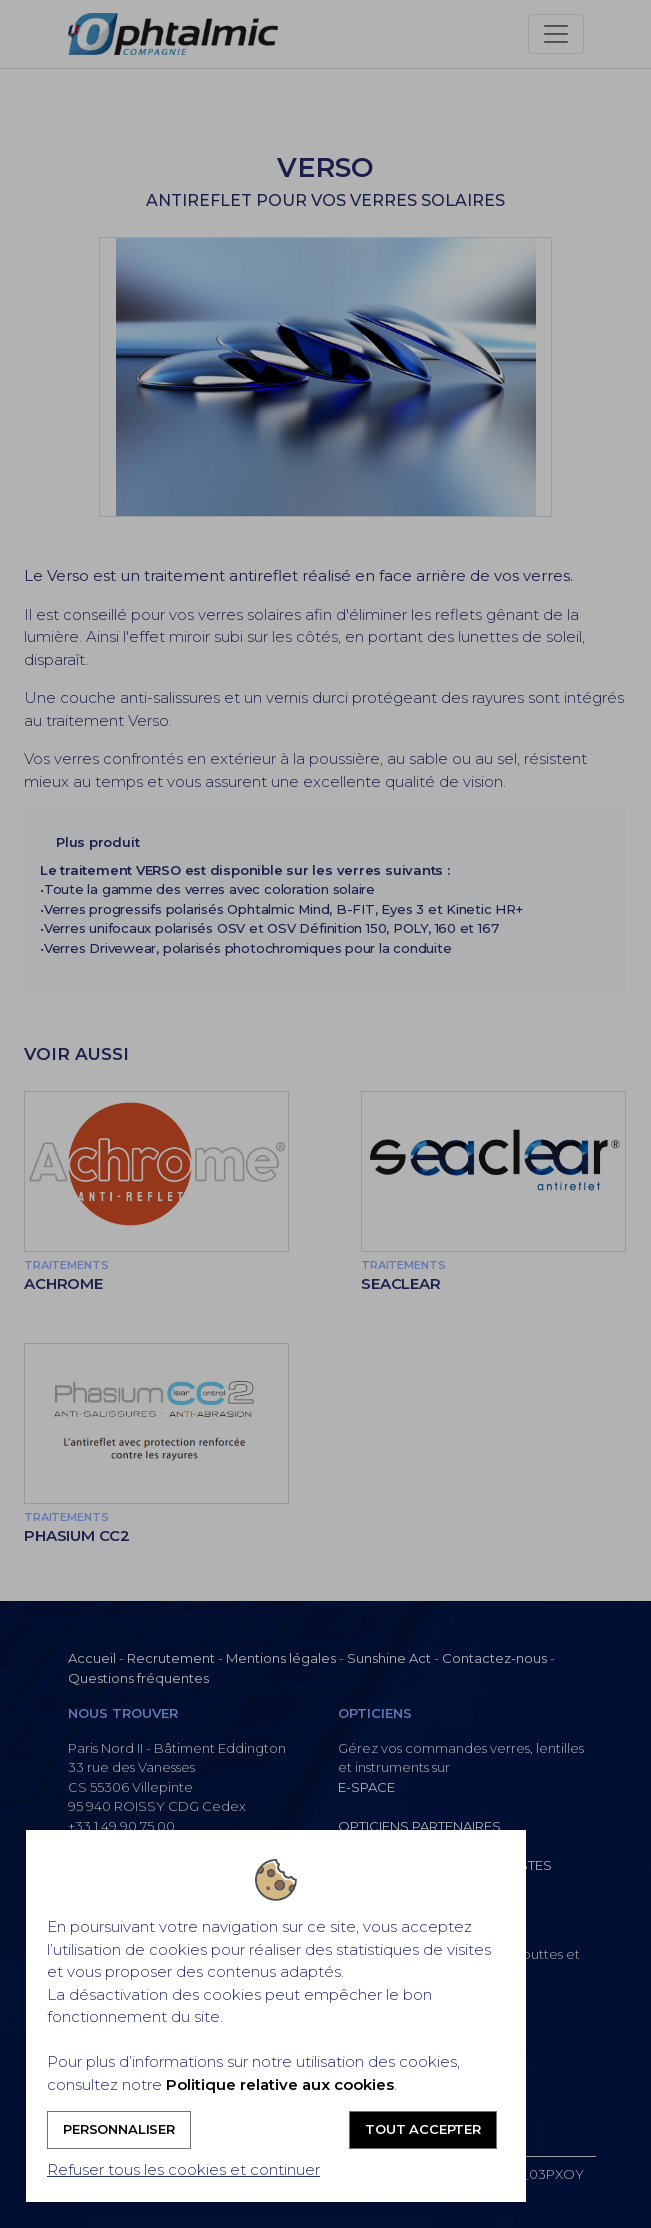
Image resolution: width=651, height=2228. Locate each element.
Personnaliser (119, 2129)
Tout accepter (423, 2129)
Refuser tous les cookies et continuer (183, 2169)
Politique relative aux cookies (280, 2084)
